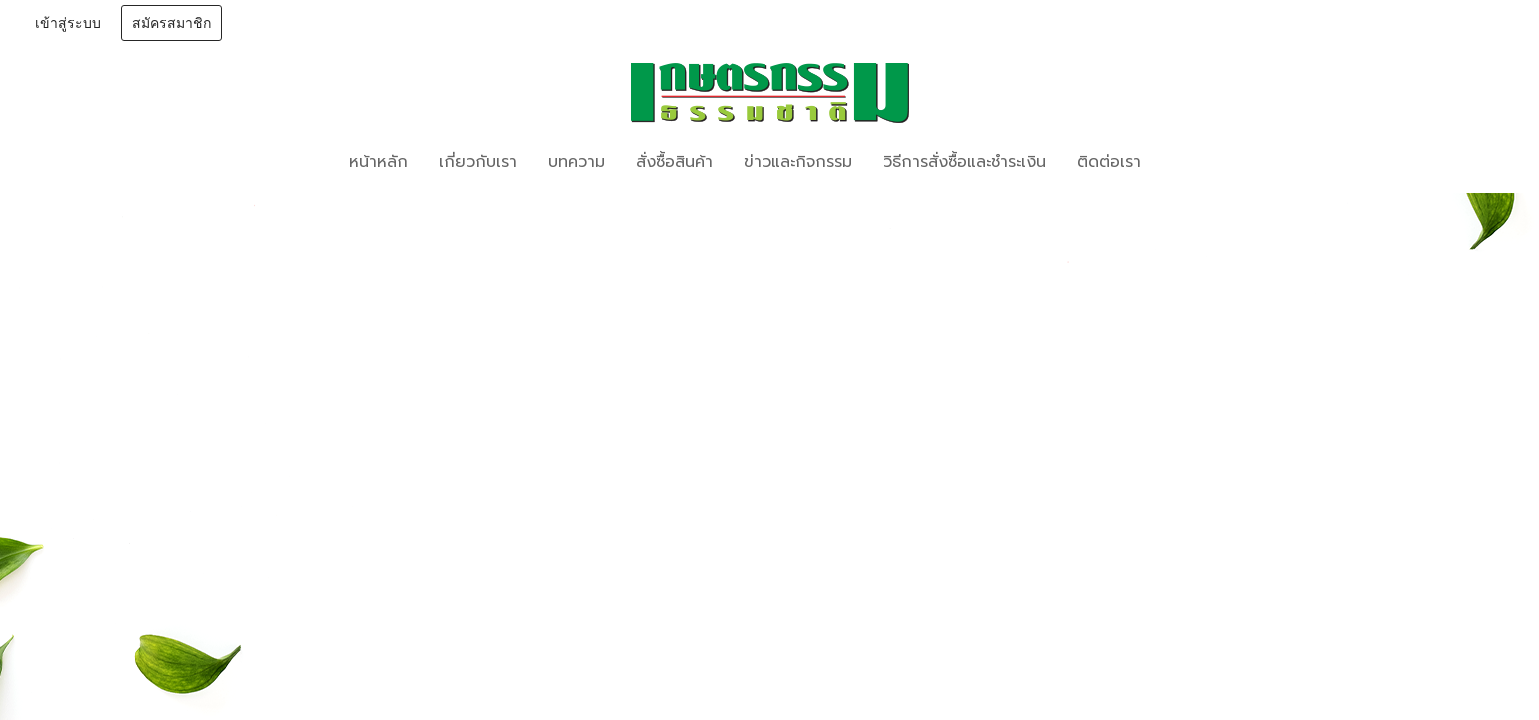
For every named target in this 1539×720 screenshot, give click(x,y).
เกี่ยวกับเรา (478, 162)
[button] (1186, 162)
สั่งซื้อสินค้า (674, 162)
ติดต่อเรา (1109, 162)
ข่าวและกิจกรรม (798, 162)
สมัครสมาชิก (171, 23)
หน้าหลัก (378, 162)
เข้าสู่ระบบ (68, 23)
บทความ (576, 162)
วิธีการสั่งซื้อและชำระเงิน (964, 162)
